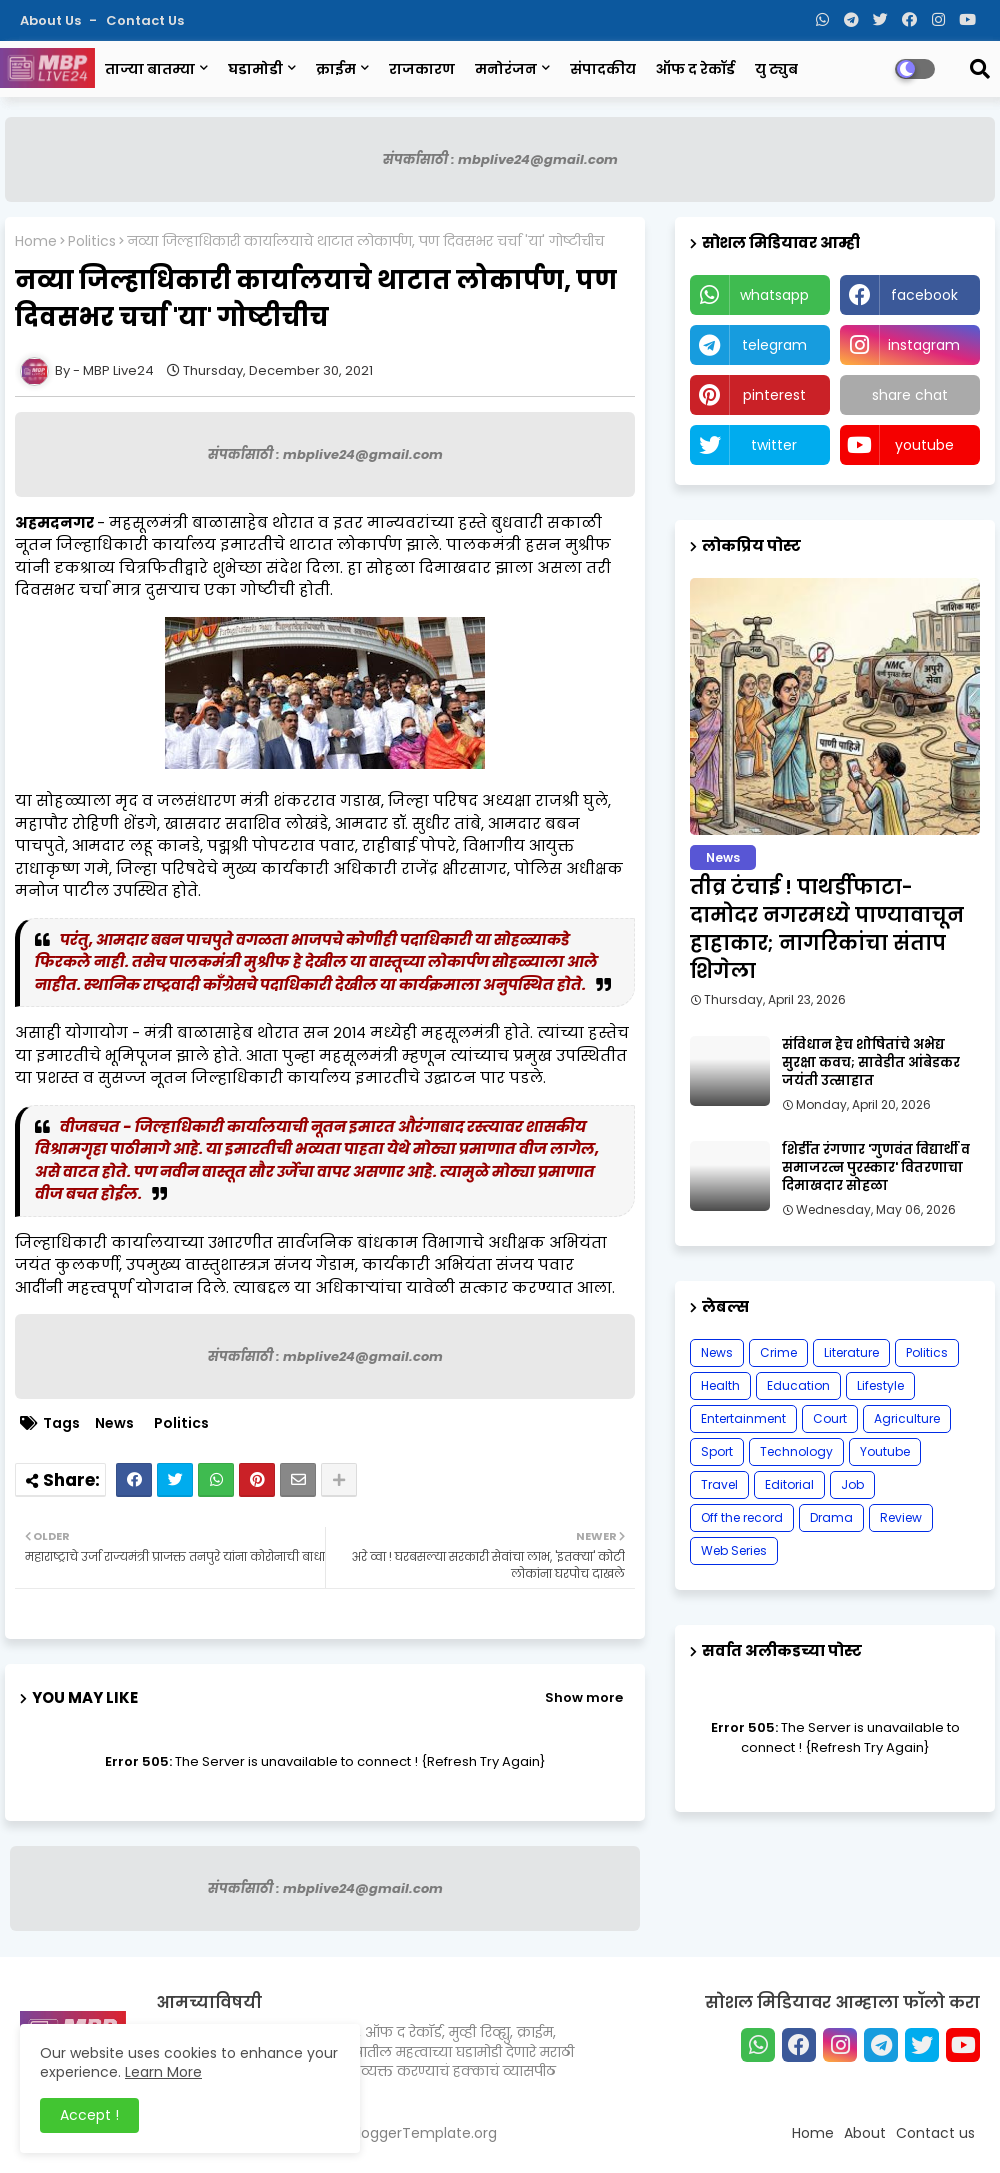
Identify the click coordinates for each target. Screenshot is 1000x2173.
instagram (924, 345)
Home (36, 241)
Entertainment (743, 1418)
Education (798, 1385)
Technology (796, 1451)
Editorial (789, 1484)
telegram (774, 345)
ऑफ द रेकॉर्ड (695, 69)
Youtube (885, 1451)
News (114, 1423)
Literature (851, 1352)
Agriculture (907, 1418)
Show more (584, 1697)
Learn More (163, 2072)
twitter (774, 445)
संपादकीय (603, 69)
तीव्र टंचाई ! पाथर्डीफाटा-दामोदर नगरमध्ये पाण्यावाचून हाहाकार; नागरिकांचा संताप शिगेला (827, 929)
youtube (924, 445)
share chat (910, 395)
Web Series (734, 1550)
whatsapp (774, 295)
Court (830, 1418)
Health (720, 1385)
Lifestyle (880, 1385)
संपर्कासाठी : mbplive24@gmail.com (500, 159)
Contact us (145, 20)
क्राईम (336, 69)
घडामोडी (255, 69)
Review (901, 1517)
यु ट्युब (776, 69)
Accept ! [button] (89, 2115)
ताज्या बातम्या (150, 69)
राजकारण (422, 69)
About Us (52, 20)
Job (852, 1484)
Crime (778, 1352)
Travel (719, 1484)
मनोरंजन (506, 69)
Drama (831, 1517)
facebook (924, 295)
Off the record (742, 1517)
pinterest (774, 395)
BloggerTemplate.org (423, 2133)
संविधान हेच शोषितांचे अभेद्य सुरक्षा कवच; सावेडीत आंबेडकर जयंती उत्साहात (871, 1063)
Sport (717, 1451)
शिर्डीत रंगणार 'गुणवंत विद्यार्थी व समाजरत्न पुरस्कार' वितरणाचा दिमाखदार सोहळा (876, 1168)
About (865, 2133)
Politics (92, 241)
